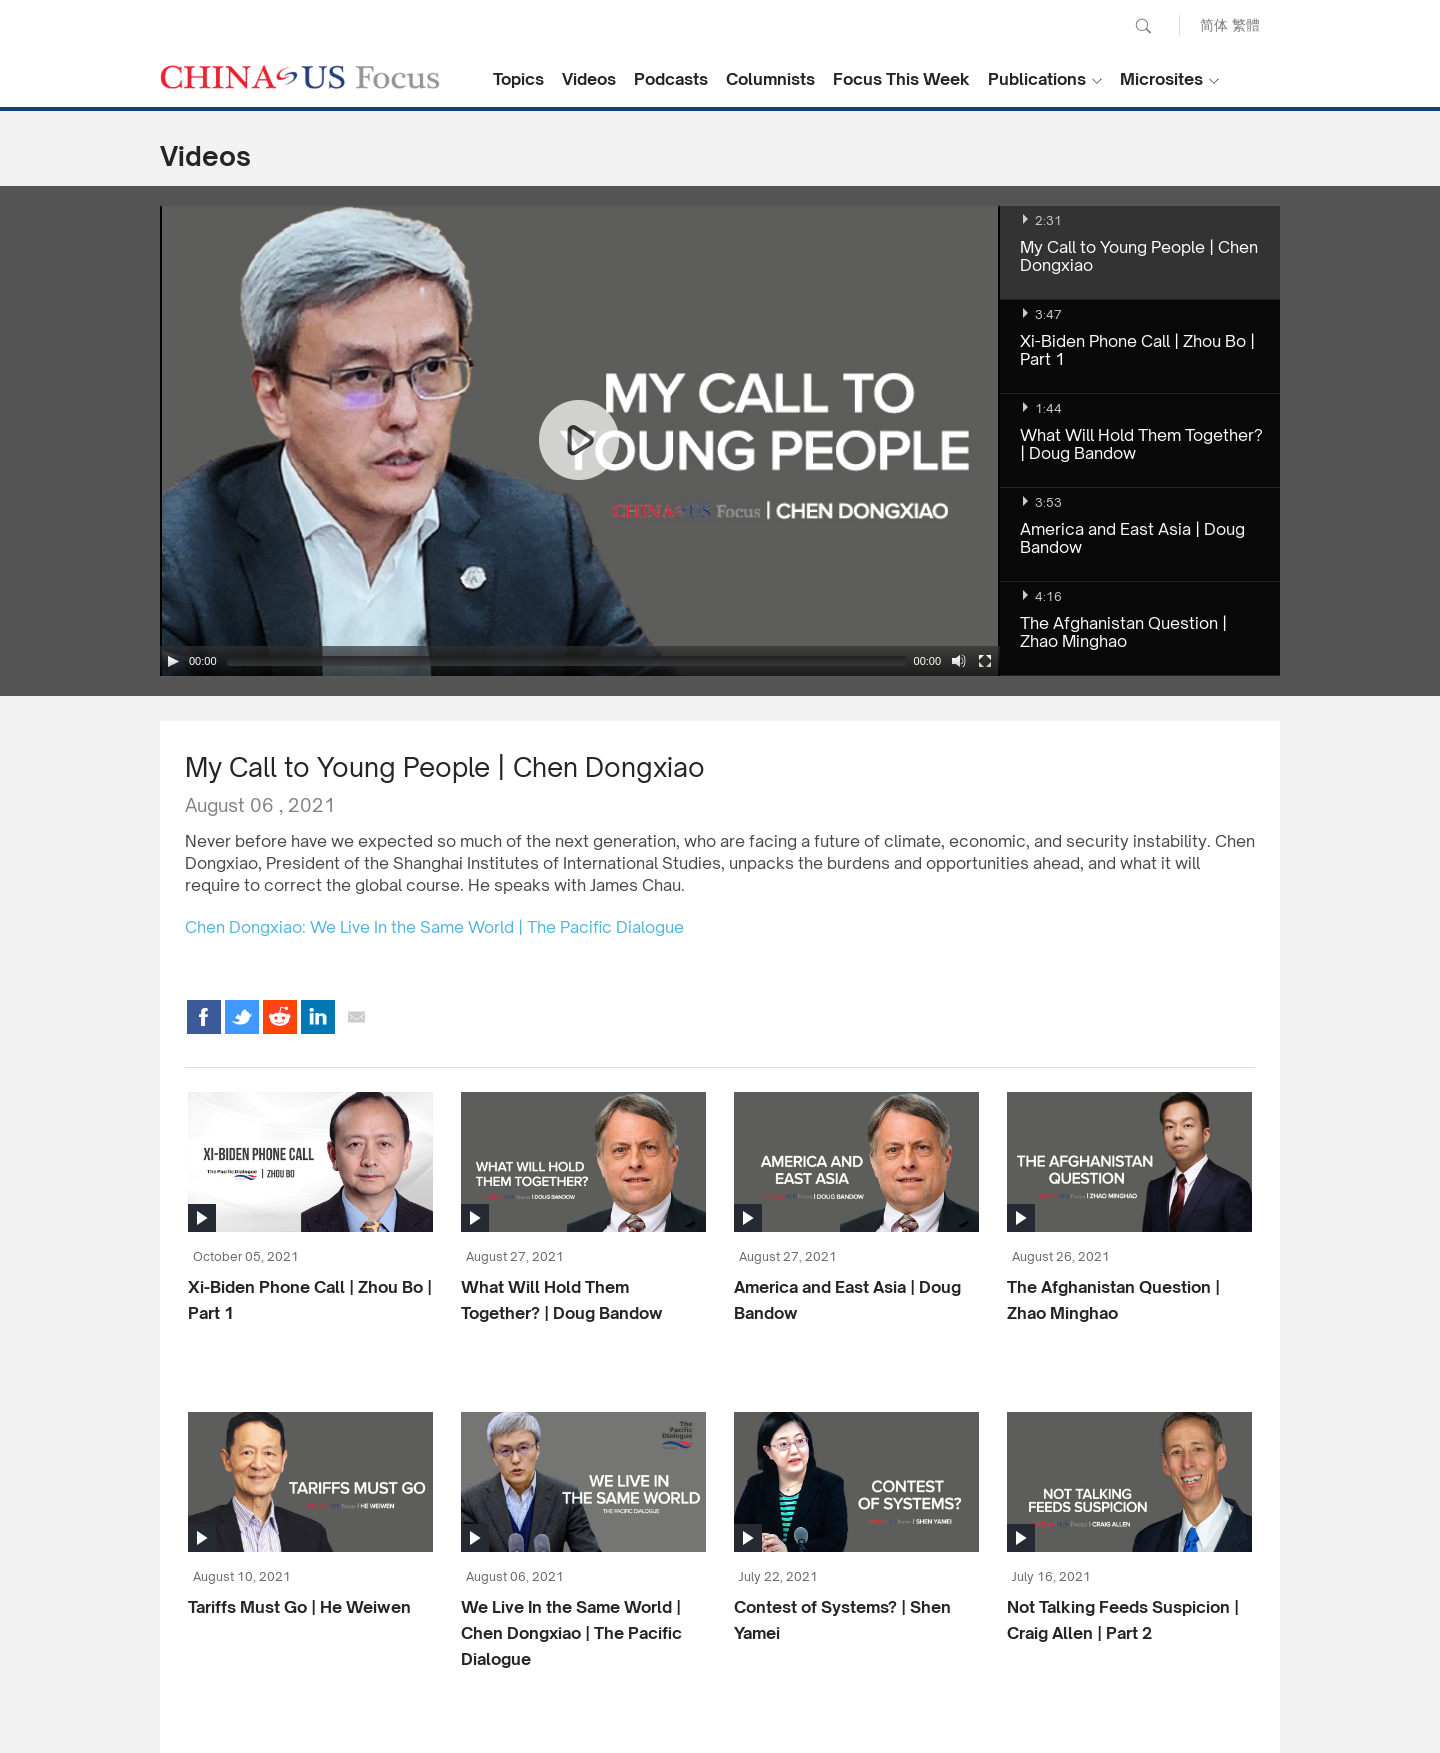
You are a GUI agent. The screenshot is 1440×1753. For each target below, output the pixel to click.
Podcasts (671, 79)
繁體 (1246, 24)
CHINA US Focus (300, 77)
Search (1143, 26)
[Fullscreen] (985, 661)
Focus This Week (901, 79)
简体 (1214, 24)
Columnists (770, 79)
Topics (518, 79)
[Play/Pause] (173, 661)
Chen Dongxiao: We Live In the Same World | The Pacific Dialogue (434, 927)
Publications (1037, 79)
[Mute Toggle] (959, 661)
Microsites (1161, 79)
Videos (589, 79)
